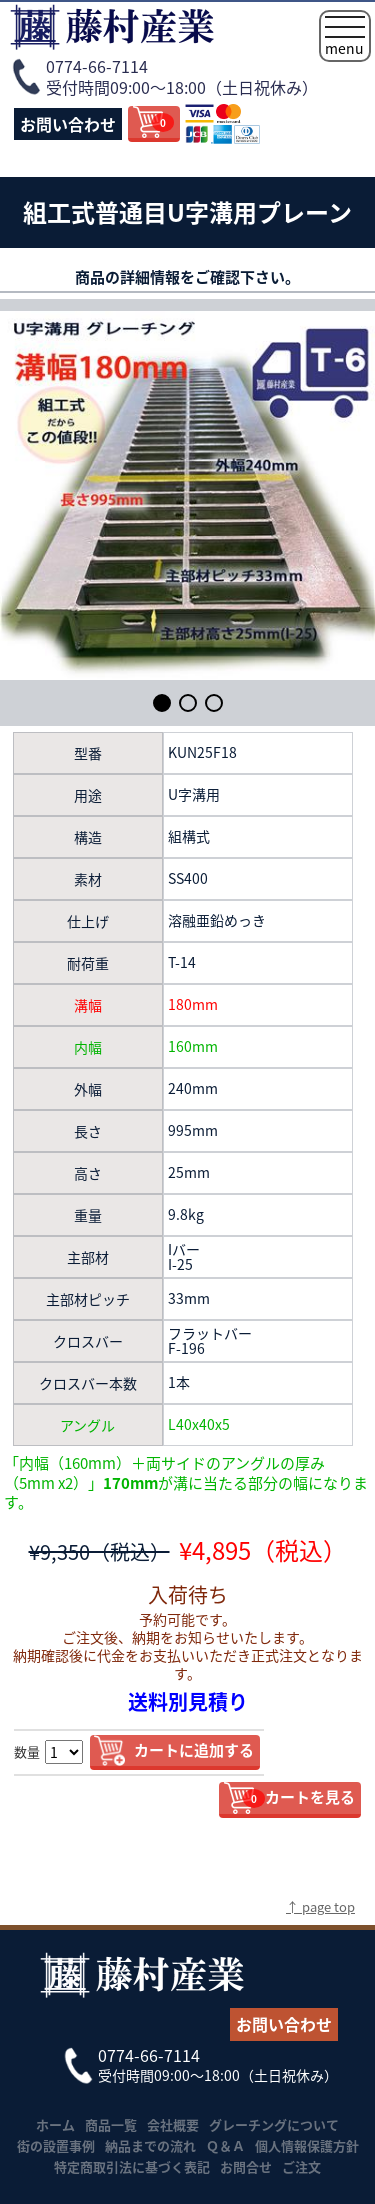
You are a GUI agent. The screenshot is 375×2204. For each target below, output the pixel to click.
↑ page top (320, 1906)
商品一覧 (111, 2124)
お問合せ (246, 2166)
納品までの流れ (150, 2145)
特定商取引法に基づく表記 (132, 2166)
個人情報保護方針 (307, 2145)
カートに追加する (194, 1750)
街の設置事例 (56, 2145)
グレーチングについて (274, 2124)
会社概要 (173, 2124)
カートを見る (299, 1797)
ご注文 (301, 2166)
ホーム (55, 2124)
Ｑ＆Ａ (225, 2145)
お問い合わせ (68, 124)
